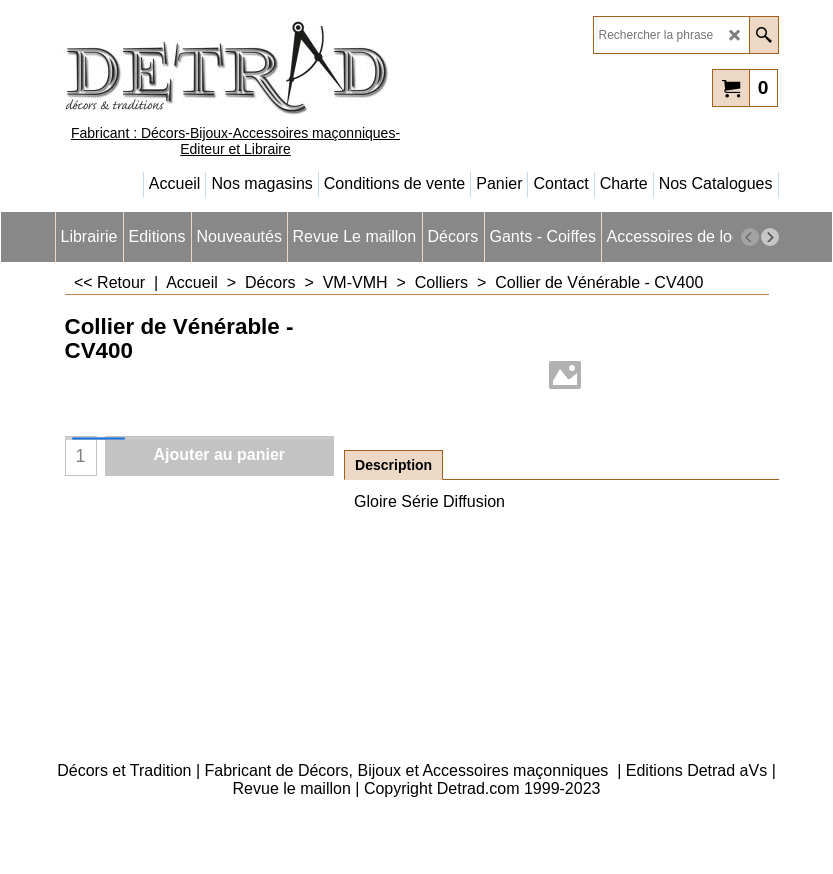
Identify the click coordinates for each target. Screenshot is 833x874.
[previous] (750, 237)
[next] (770, 237)
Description (393, 465)
